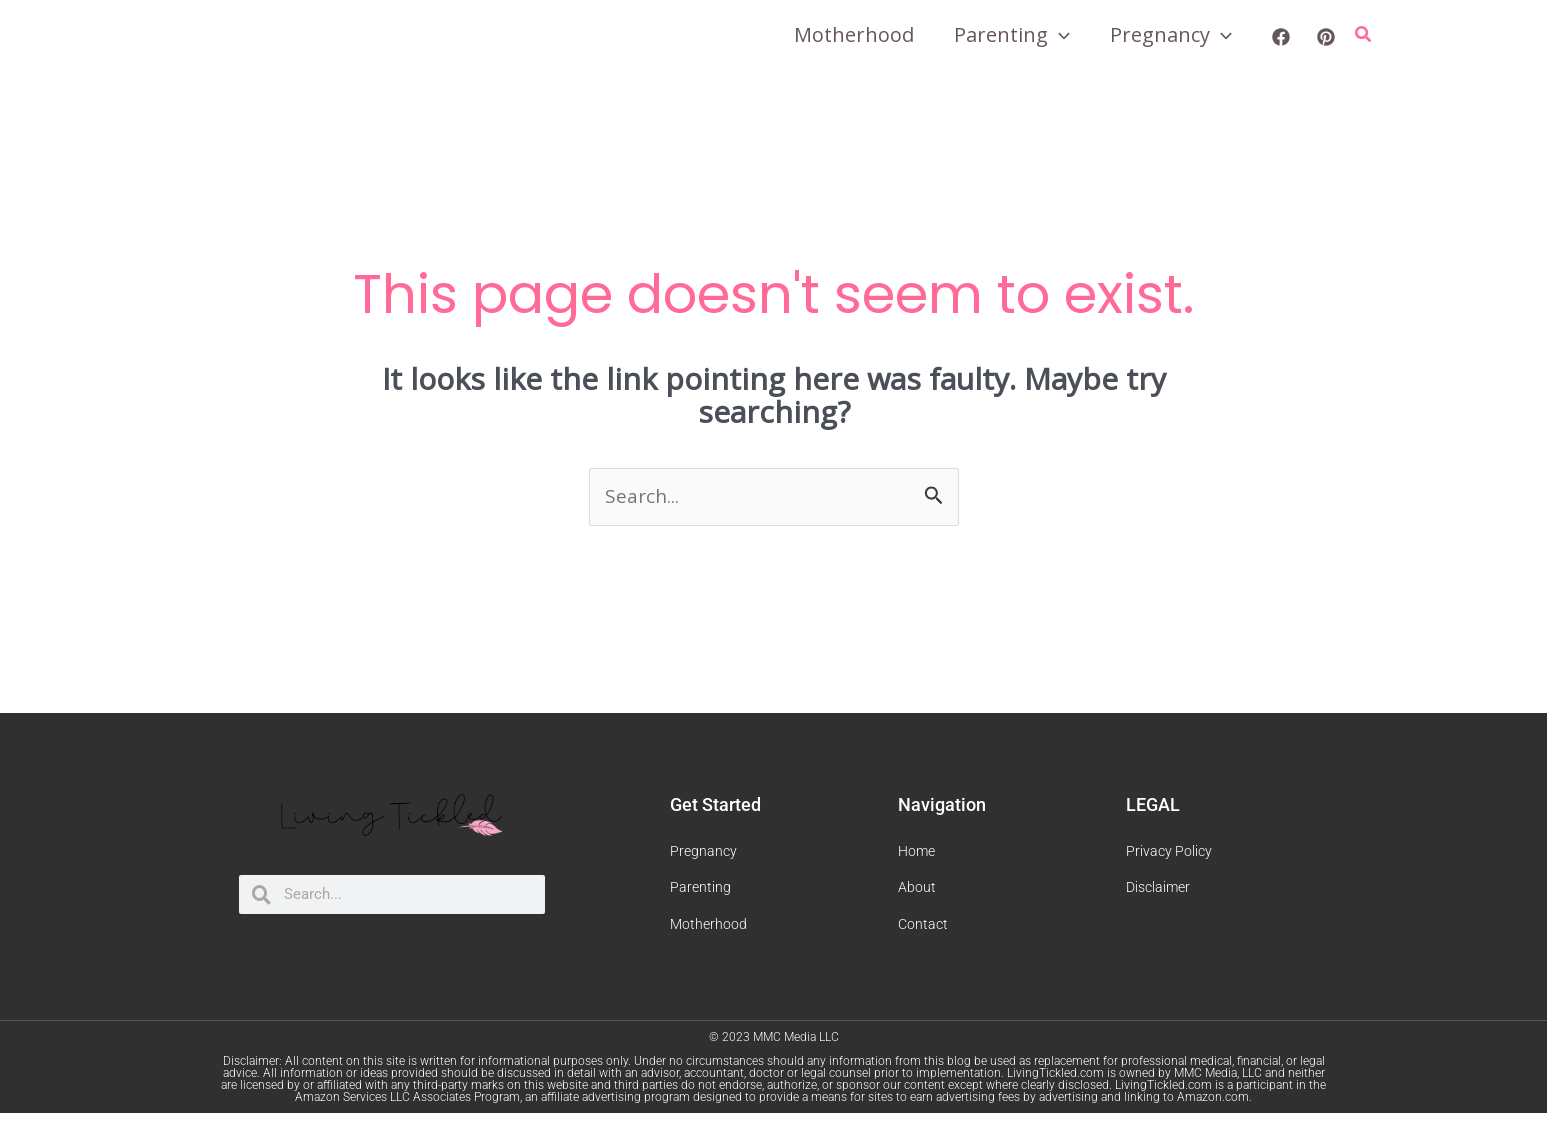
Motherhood (854, 34)
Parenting (1012, 35)
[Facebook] (1281, 37)
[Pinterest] (1326, 37)
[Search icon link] (1364, 35)
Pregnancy (1171, 35)
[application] (1059, 35)
